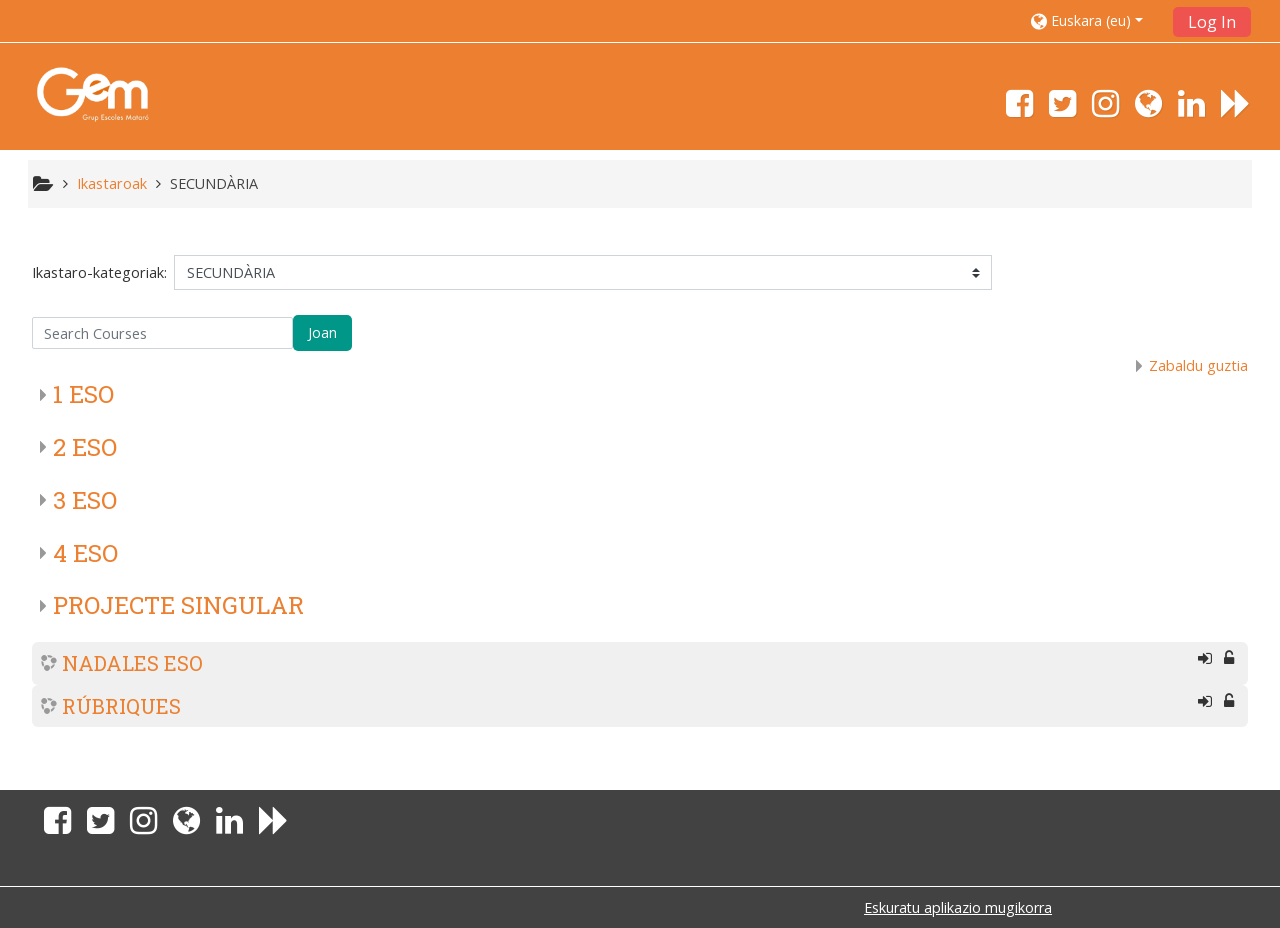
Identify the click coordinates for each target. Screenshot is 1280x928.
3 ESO (85, 500)
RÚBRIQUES (121, 706)
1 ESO (83, 394)
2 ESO (85, 447)
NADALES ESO (132, 663)
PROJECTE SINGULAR (178, 605)
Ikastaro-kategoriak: (99, 272)
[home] (92, 93)
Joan (322, 332)
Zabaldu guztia (1198, 365)
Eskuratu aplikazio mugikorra (958, 907)
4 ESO (85, 553)
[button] (1095, 20)
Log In (1212, 22)
